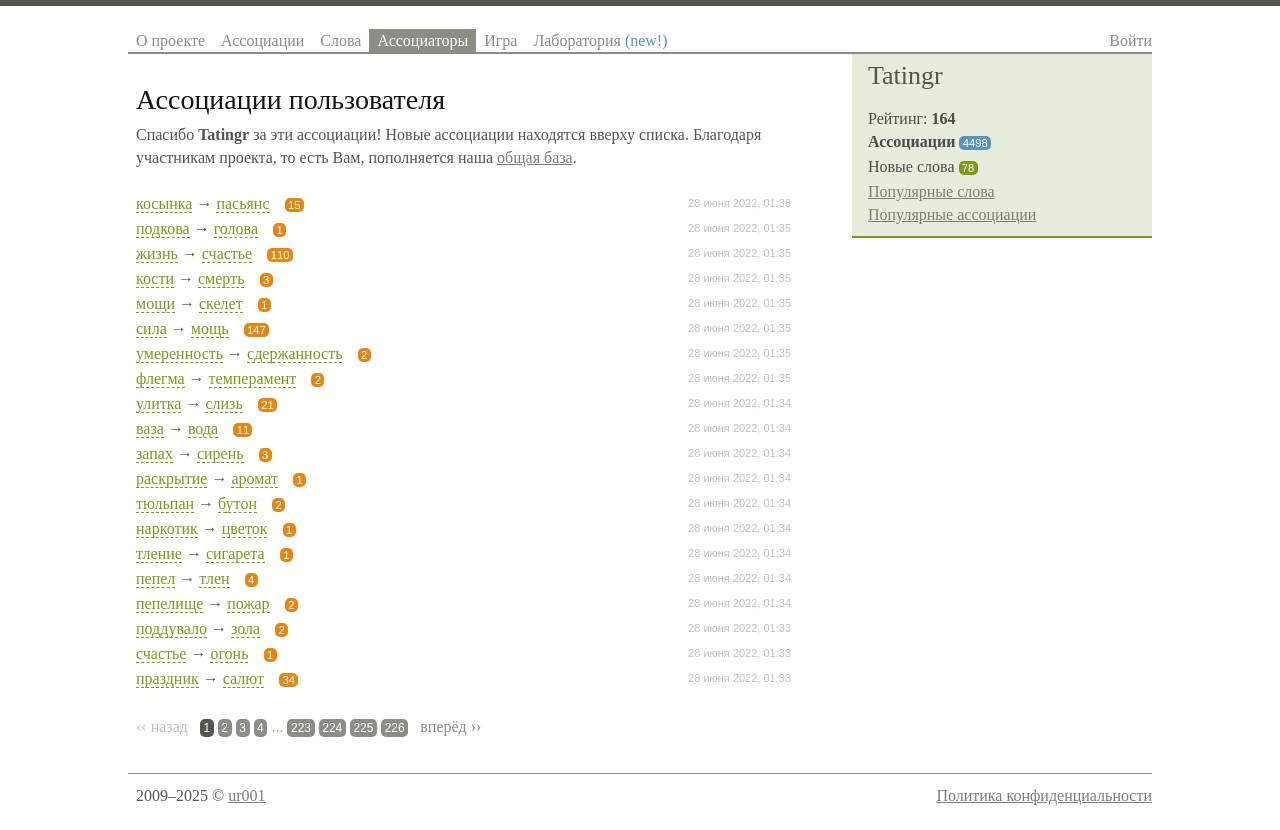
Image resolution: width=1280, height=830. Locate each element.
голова (236, 228)
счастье (227, 253)
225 (363, 728)
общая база (535, 157)
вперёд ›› (450, 726)
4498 (975, 143)
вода (203, 428)
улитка (158, 403)
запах (154, 453)
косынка (164, 203)
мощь (210, 328)
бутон (237, 503)
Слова (340, 40)
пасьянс (242, 203)
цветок (245, 528)
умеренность (179, 353)
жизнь (157, 253)
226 (395, 728)
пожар (248, 603)
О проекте (170, 40)
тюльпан (165, 503)
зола (245, 628)
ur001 (246, 795)
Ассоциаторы (422, 40)
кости (155, 278)
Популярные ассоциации (952, 214)
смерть (221, 278)
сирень (220, 453)
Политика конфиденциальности (1044, 795)
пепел (155, 578)
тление (159, 553)
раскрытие (171, 478)
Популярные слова (931, 191)
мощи (155, 303)
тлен (214, 578)
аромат (254, 478)
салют (243, 678)
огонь (229, 653)
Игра (500, 40)
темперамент (253, 378)
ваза (150, 428)
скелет (221, 303)
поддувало (171, 628)
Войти (1130, 40)
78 (968, 168)
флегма (160, 378)
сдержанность (294, 353)
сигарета (235, 553)
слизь (223, 403)
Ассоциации (262, 40)
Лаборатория (600, 40)
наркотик (167, 528)
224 (332, 728)
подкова (163, 228)
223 (301, 728)
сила (151, 328)
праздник (167, 678)
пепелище (169, 603)
